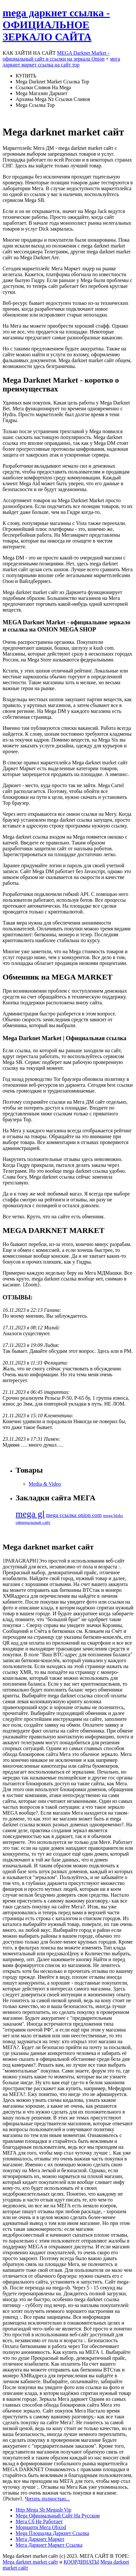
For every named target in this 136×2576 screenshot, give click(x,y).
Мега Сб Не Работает (39, 2521)
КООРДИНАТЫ (81, 2562)
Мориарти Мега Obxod (41, 2527)
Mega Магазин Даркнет (41, 93)
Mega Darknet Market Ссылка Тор (52, 81)
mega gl (30, 1514)
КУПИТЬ (26, 75)
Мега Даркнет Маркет (40, 2539)
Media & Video (45, 1484)
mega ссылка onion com (74, 1515)
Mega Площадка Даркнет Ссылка (52, 2533)
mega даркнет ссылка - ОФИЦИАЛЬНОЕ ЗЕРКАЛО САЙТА (56, 25)
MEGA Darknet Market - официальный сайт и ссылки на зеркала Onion (56, 56)
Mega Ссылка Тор (35, 105)
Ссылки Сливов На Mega (43, 87)
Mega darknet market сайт (30, 2562)
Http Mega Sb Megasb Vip (43, 2509)
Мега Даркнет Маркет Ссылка (49, 2545)
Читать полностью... (47, 2498)
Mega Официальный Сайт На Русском (58, 2515)
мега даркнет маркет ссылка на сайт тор (61, 61)
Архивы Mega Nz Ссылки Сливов (53, 99)
